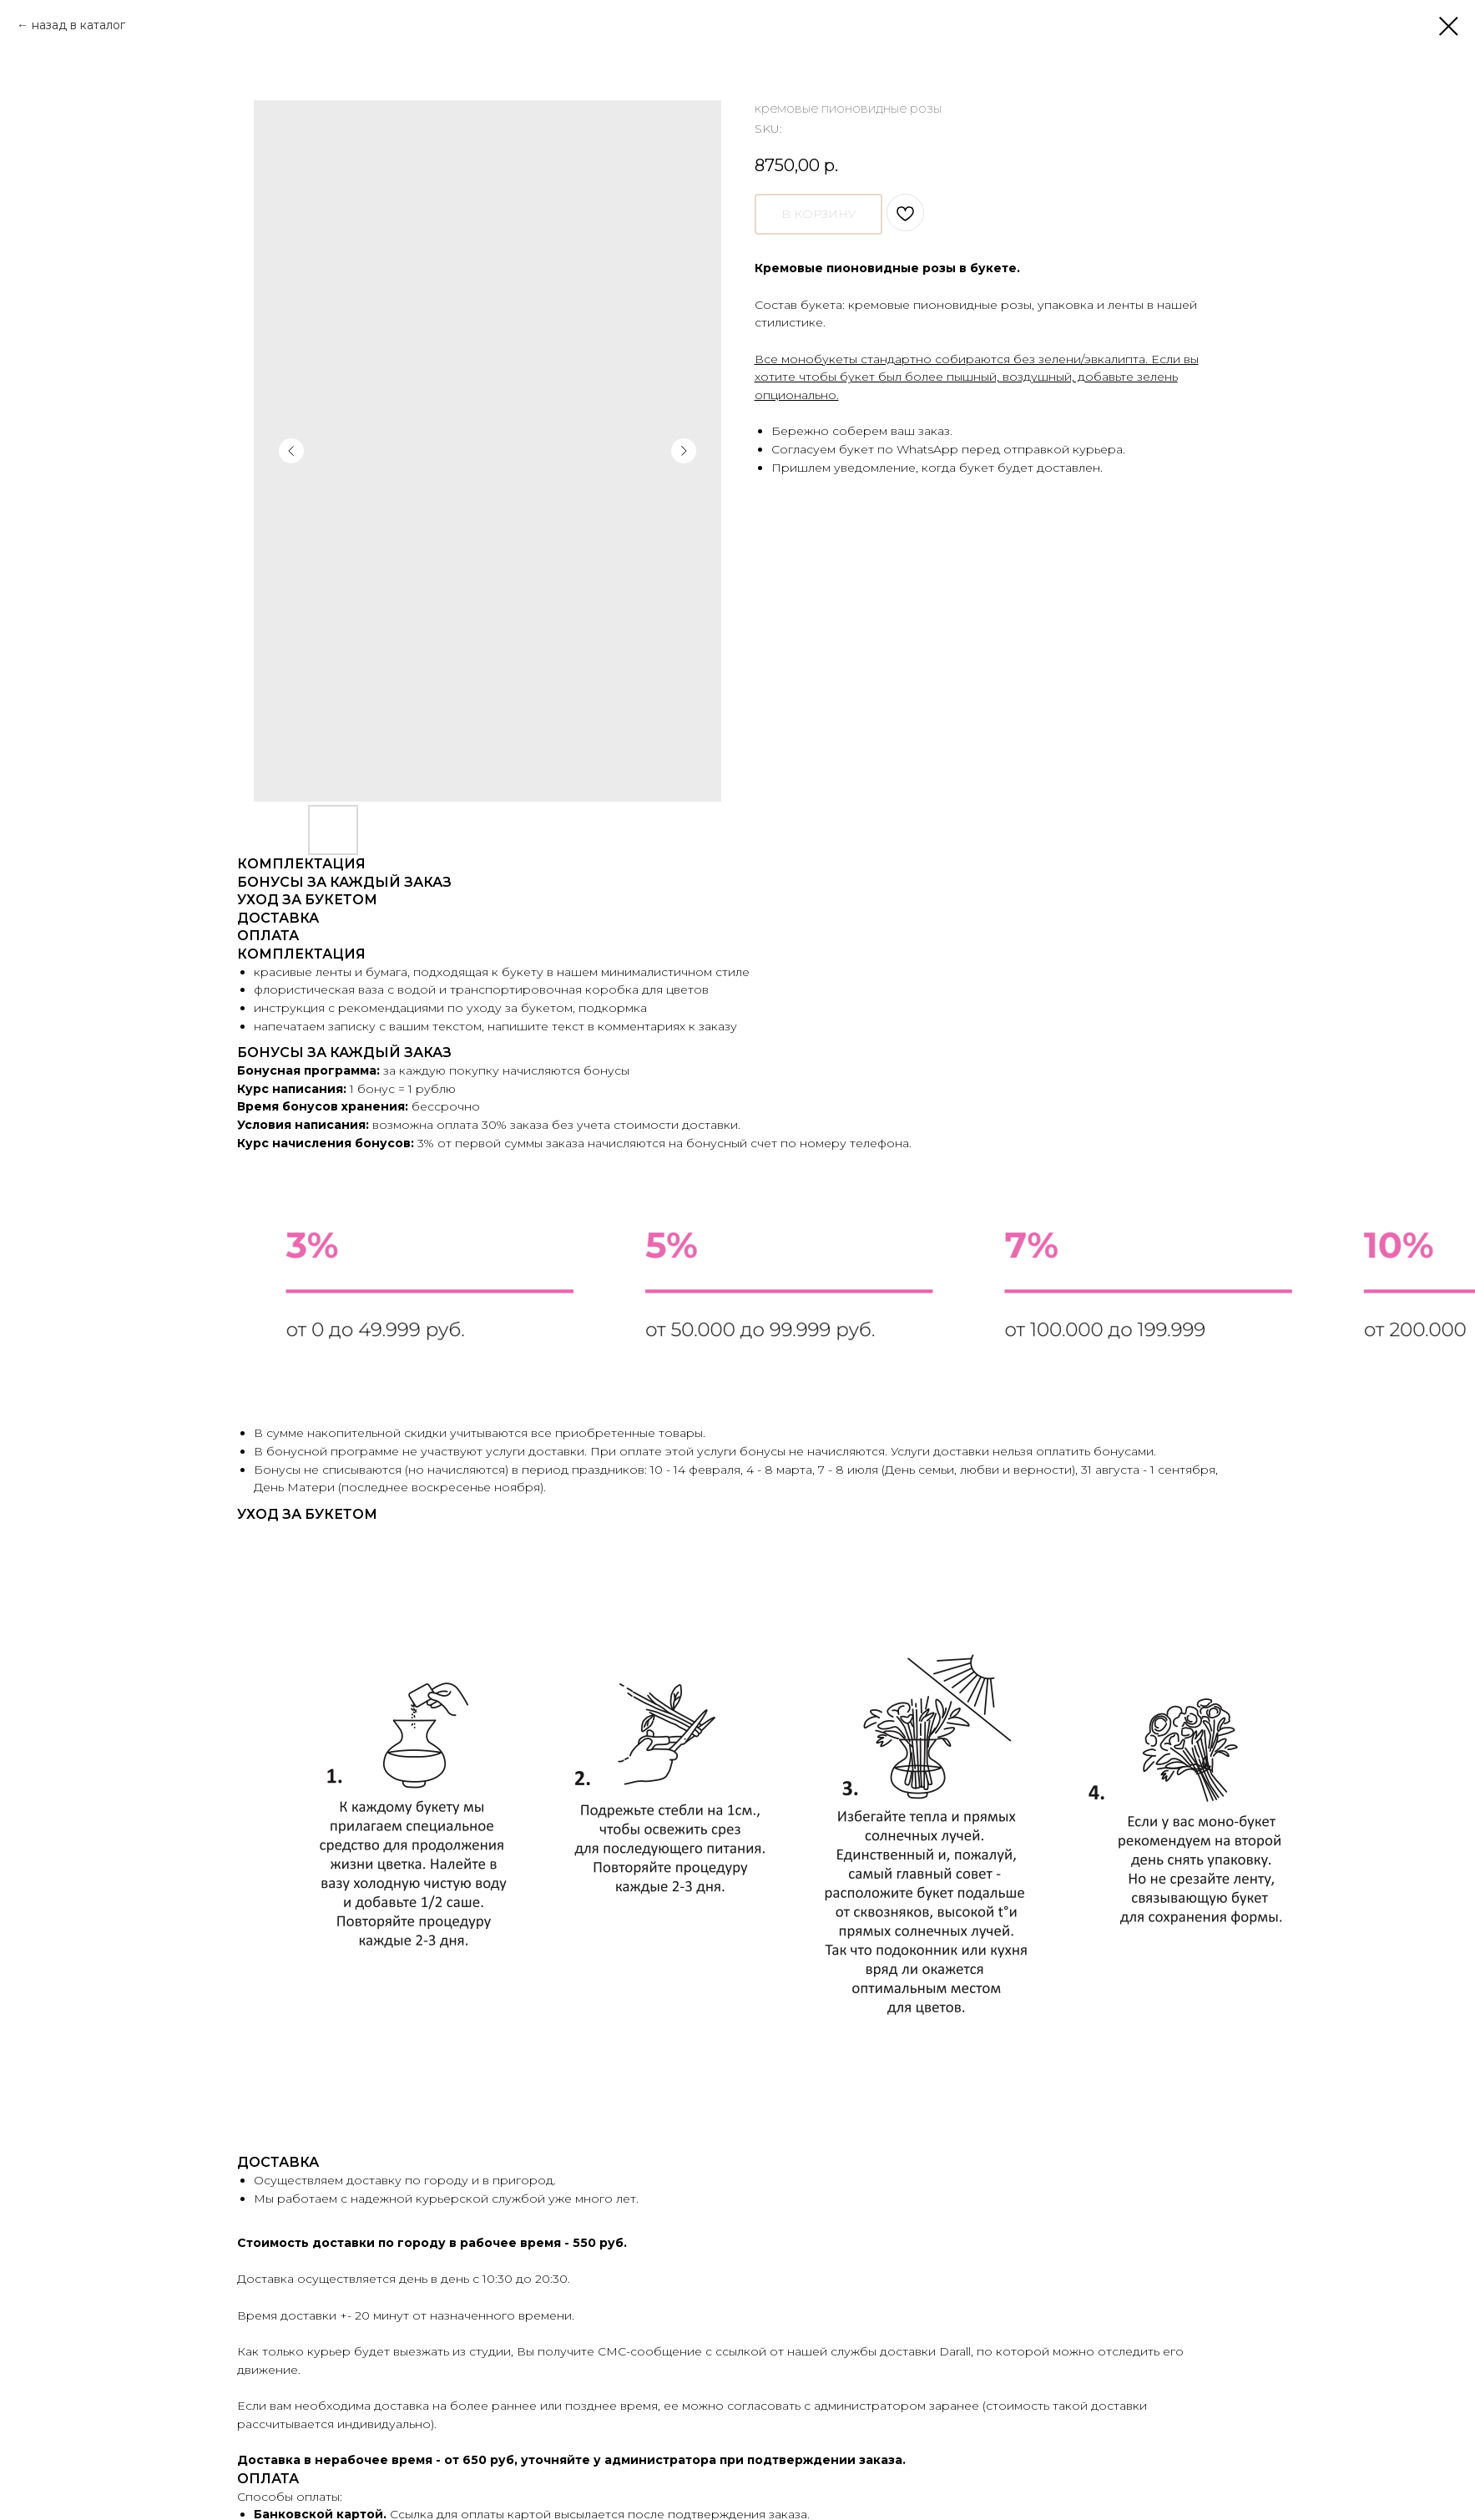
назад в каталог (78, 25)
